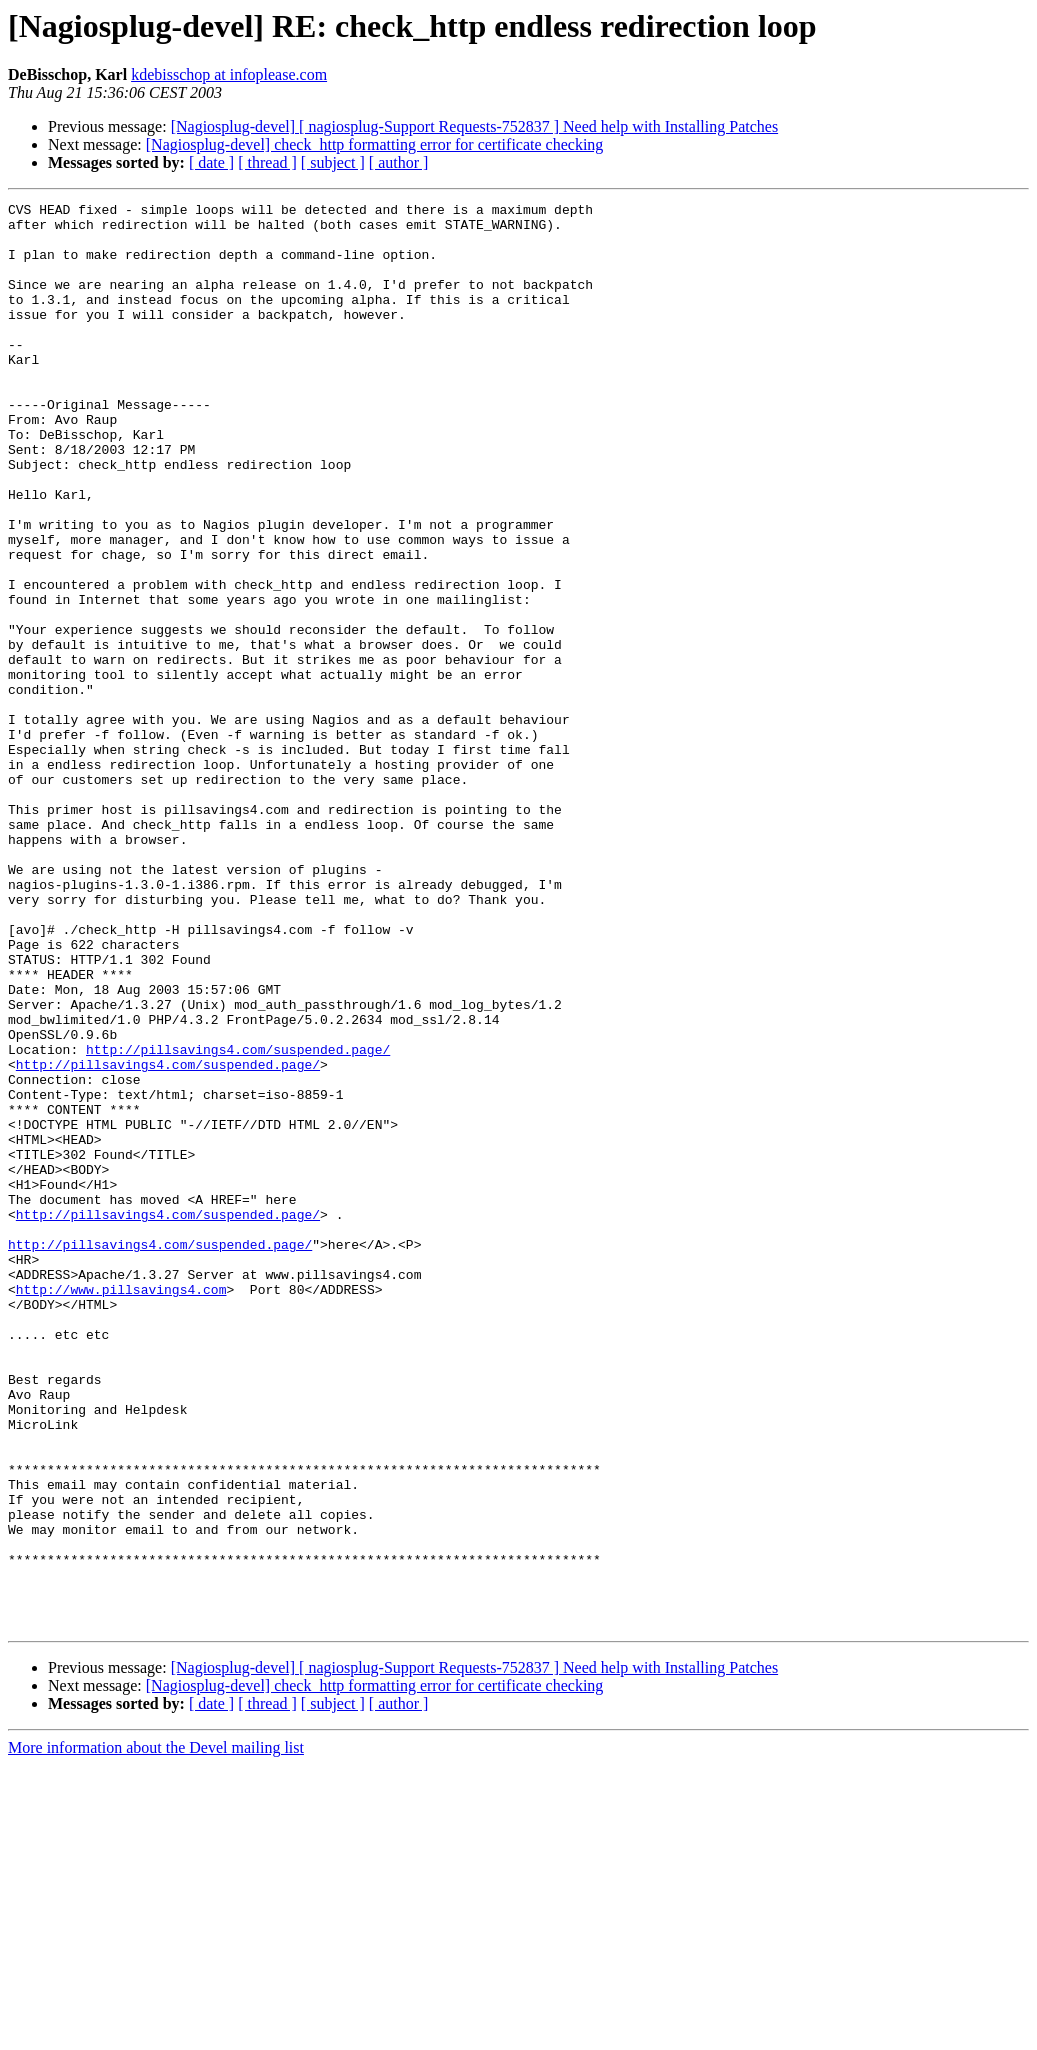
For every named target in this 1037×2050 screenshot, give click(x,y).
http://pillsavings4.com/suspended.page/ (238, 1220)
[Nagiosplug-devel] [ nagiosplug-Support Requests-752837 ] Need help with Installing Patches (474, 126)
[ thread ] (267, 162)
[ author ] (399, 162)
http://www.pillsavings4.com (121, 1508)
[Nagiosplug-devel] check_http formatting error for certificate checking (375, 144)
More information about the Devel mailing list (156, 2032)
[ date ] (211, 162)
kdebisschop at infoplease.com (229, 74)
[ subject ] (333, 162)
